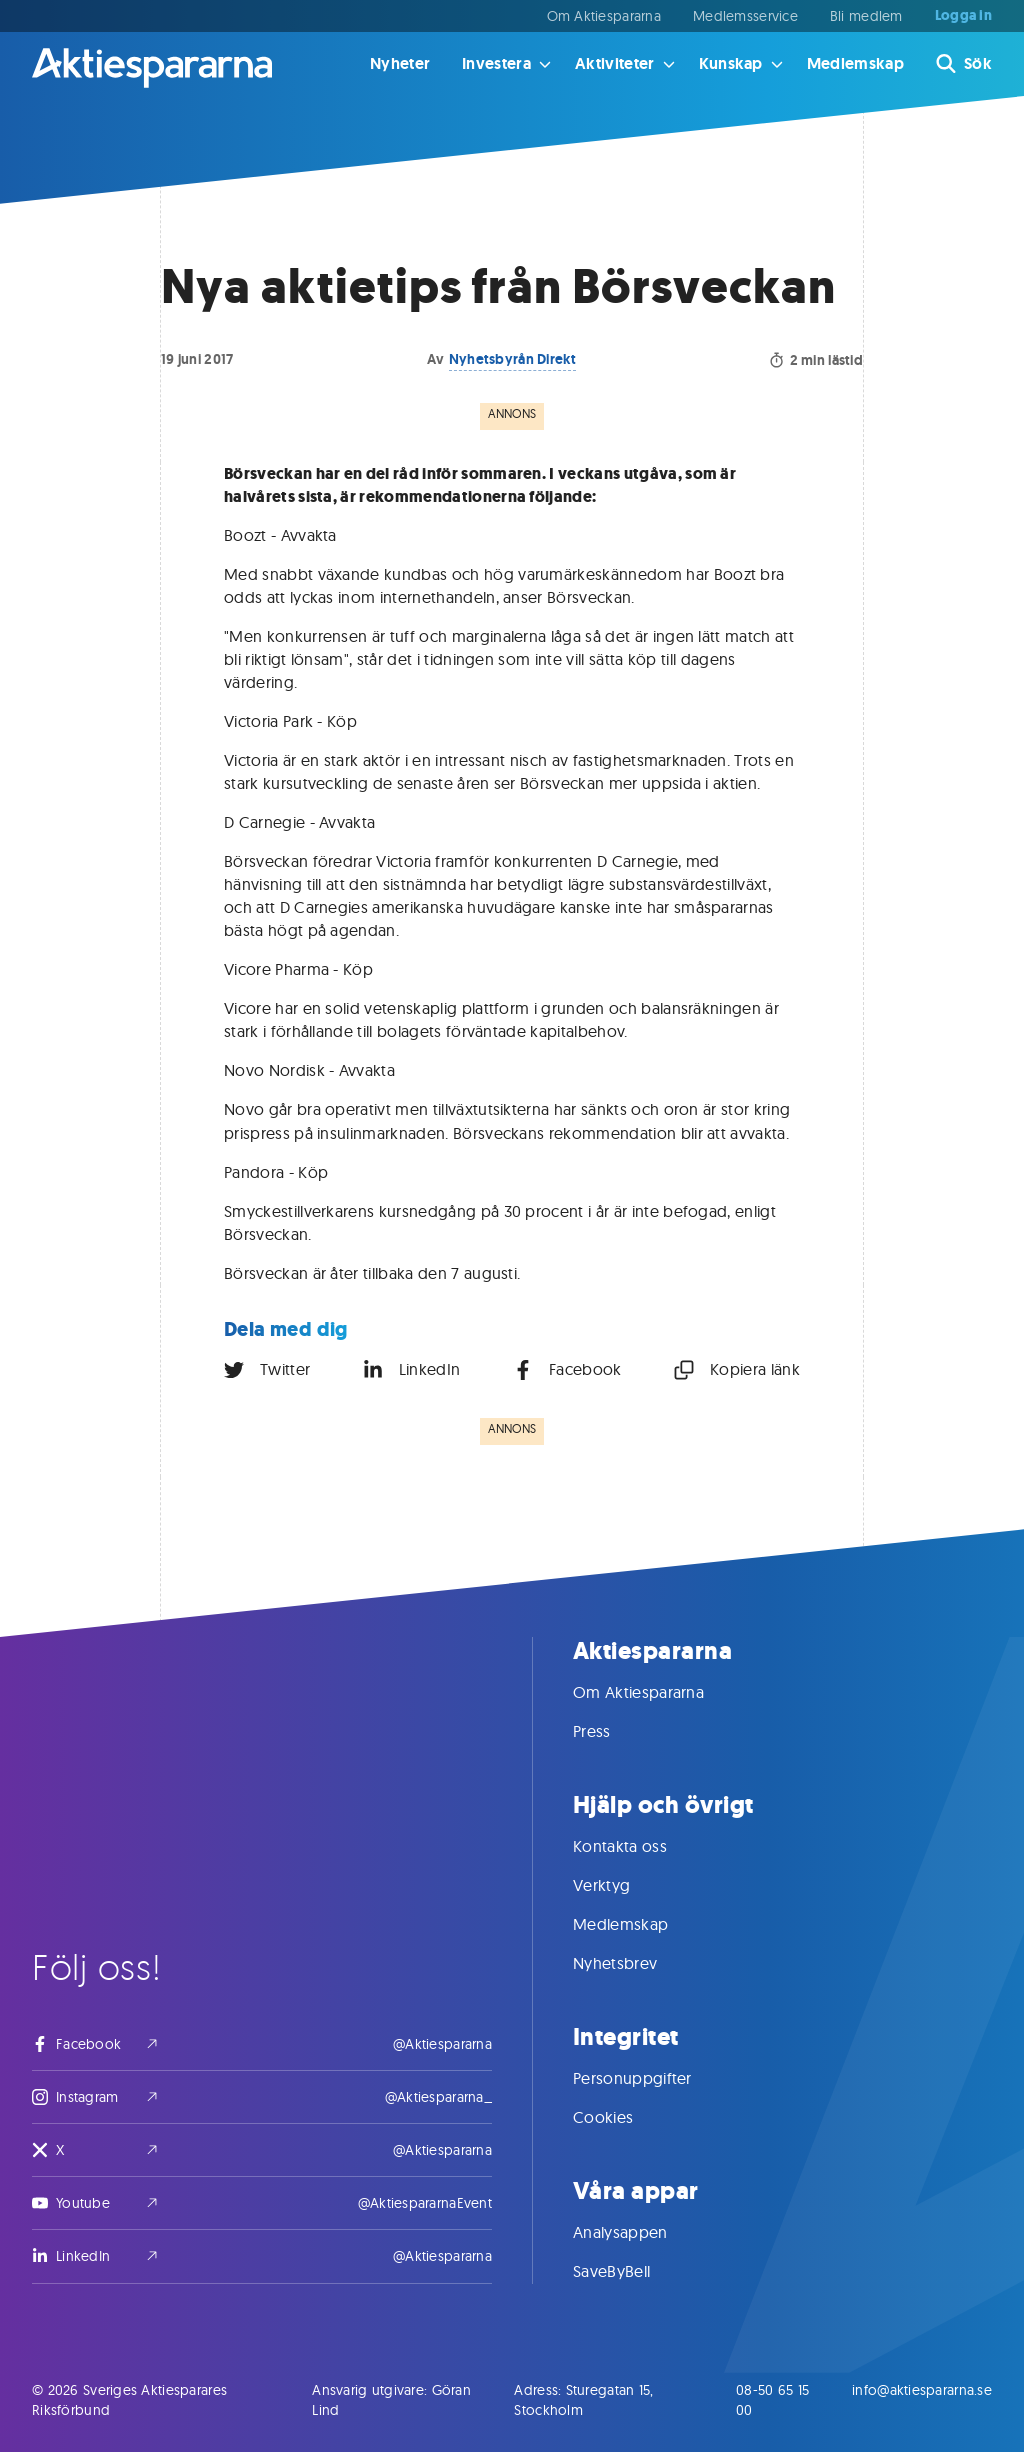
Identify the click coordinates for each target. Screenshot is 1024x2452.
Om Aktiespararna (604, 16)
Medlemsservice (745, 16)
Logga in (963, 16)
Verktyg (621, 1885)
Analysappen (640, 2232)
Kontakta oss (640, 1846)
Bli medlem (866, 16)
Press (612, 1731)
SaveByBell (631, 2271)
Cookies (623, 2117)
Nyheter (400, 63)
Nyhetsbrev (635, 1963)
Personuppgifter (652, 2078)
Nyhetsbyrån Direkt (512, 359)
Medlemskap (855, 63)
